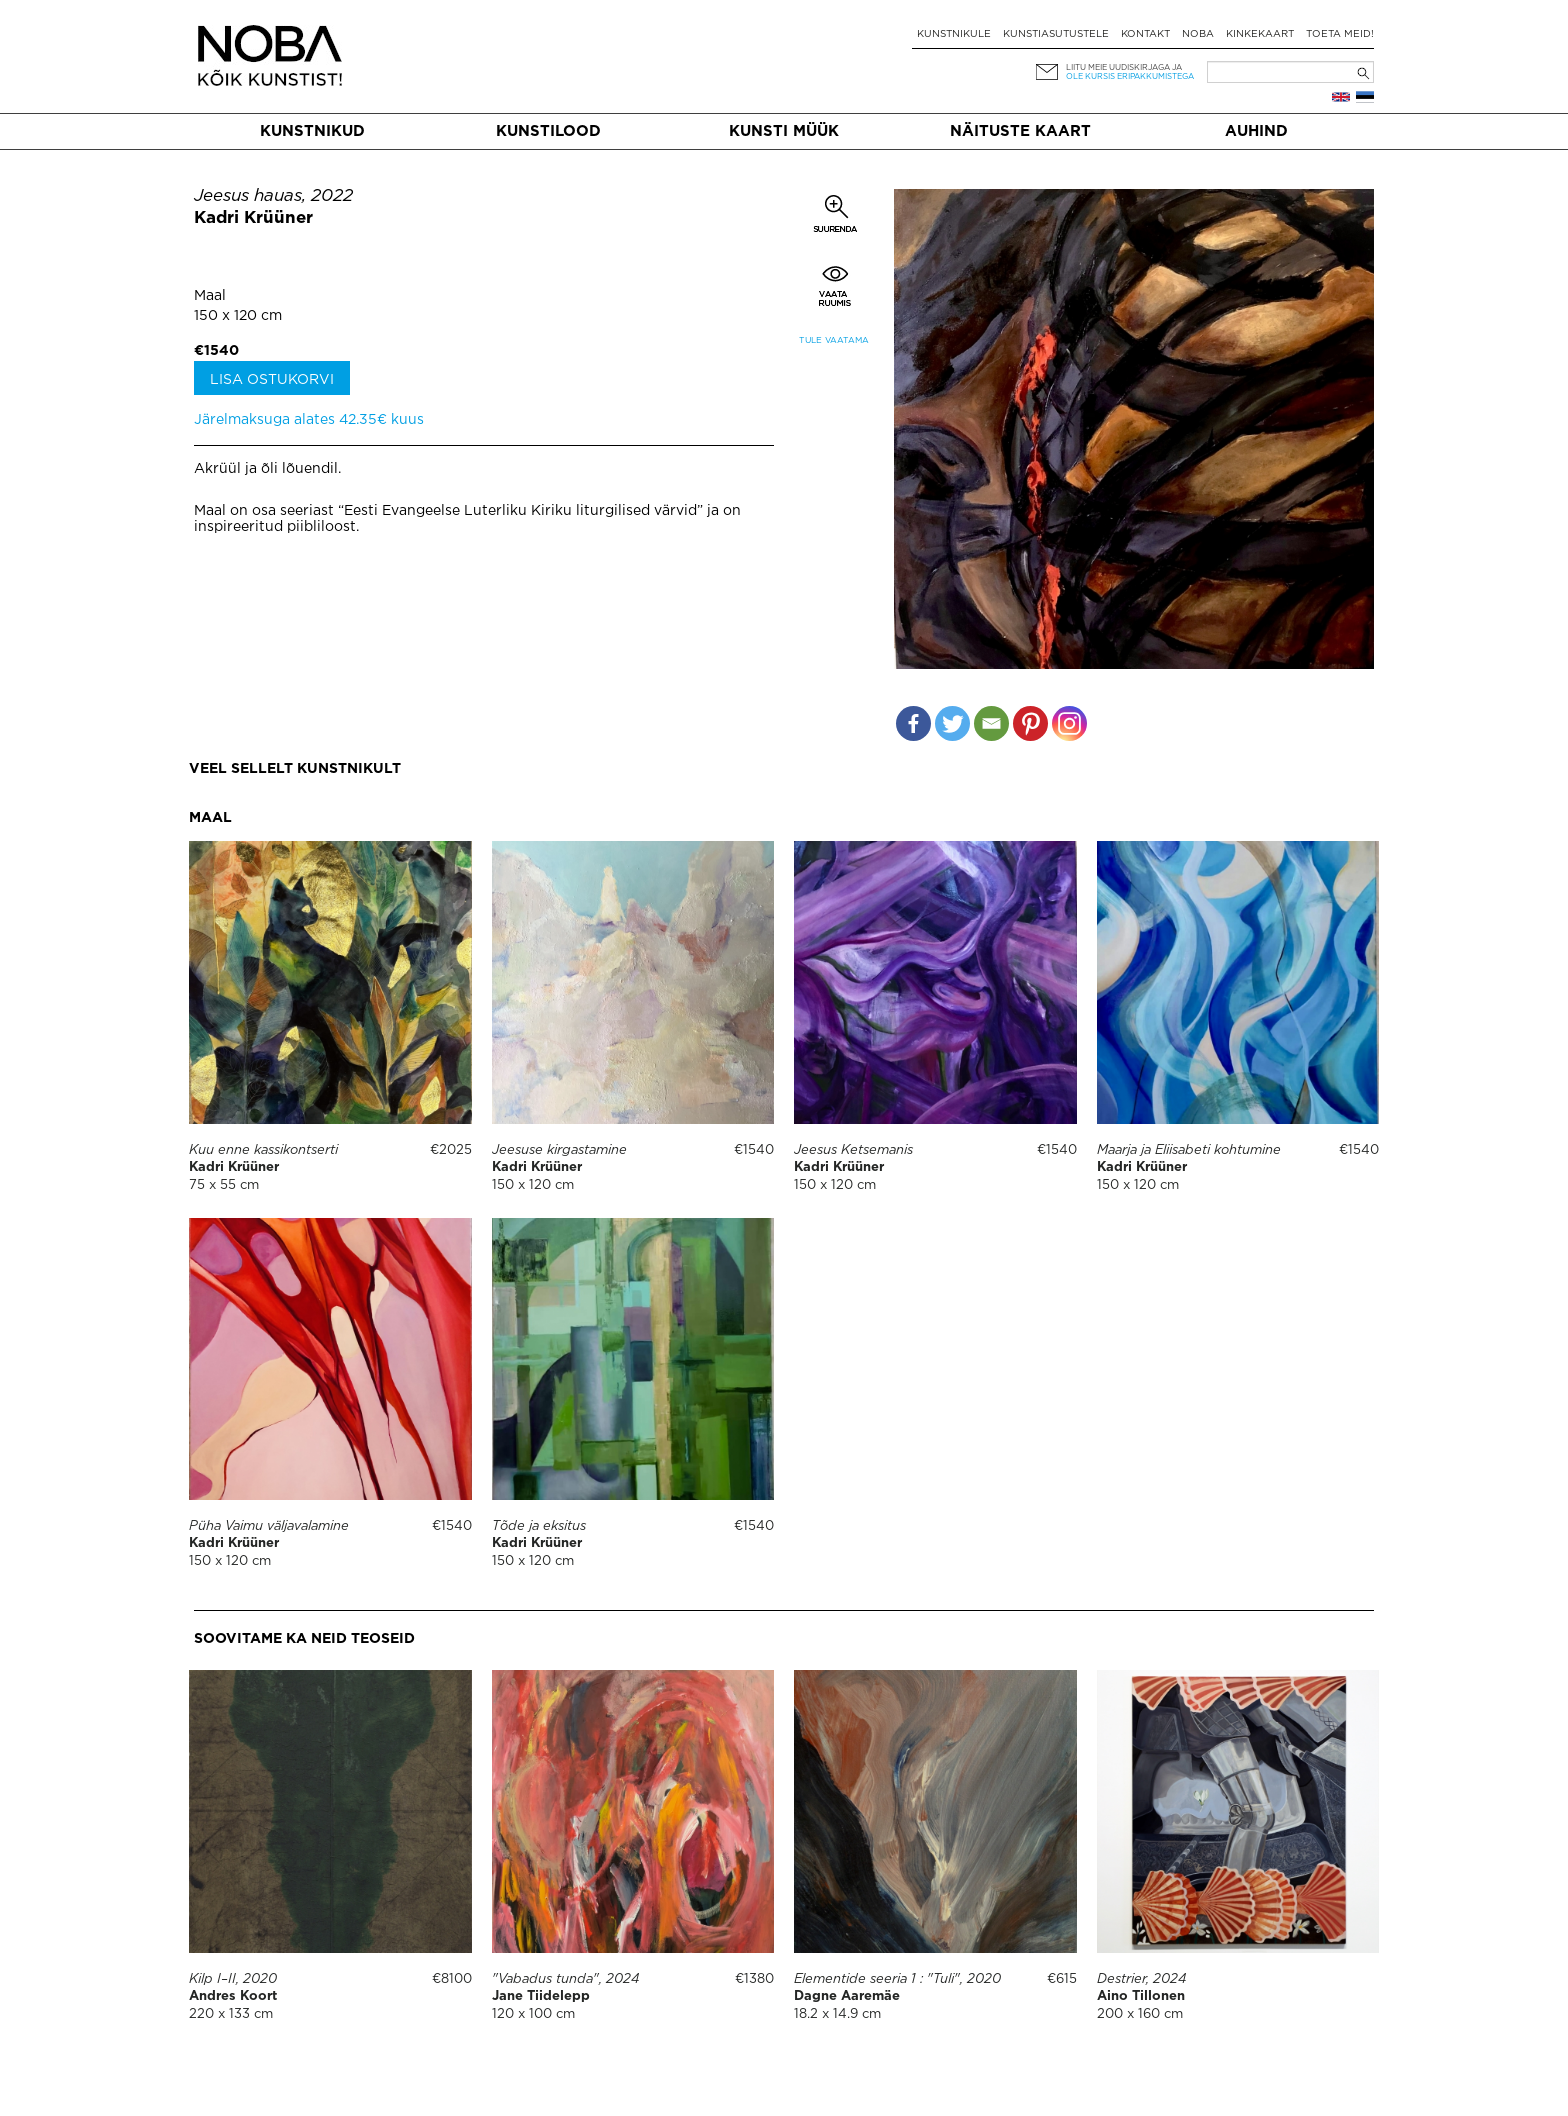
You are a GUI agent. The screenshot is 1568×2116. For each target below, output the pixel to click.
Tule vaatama (834, 340)
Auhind (1256, 131)
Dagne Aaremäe (847, 1996)
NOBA (1198, 34)
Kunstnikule (954, 34)
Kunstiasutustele (1056, 34)
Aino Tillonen (1141, 1996)
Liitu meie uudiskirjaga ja (1124, 67)
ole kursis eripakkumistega (1130, 76)
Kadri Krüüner (253, 218)
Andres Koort (233, 1996)
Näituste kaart (1020, 131)
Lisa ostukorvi (272, 380)
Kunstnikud (312, 131)
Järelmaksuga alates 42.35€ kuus (309, 420)
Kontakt (1145, 34)
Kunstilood (548, 131)
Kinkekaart (1260, 34)
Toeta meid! (1340, 34)
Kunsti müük (784, 131)
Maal (210, 296)
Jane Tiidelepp (541, 1996)
